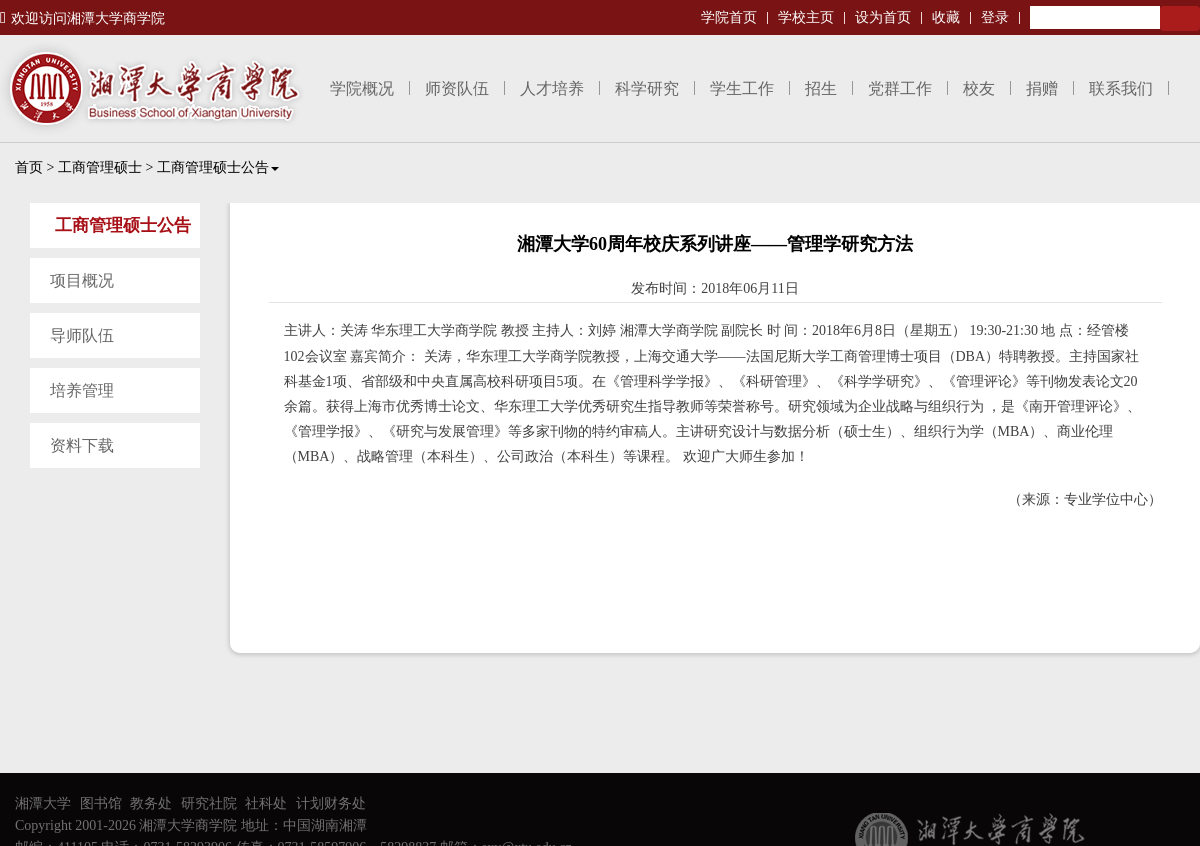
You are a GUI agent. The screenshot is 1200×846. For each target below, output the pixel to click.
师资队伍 (457, 88)
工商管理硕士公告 (218, 167)
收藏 (946, 17)
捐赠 (1042, 88)
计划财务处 (331, 803)
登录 (995, 17)
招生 (821, 88)
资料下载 (82, 445)
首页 (29, 167)
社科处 (266, 803)
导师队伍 (82, 335)
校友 (979, 88)
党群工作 (900, 88)
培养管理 (82, 390)
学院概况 (362, 88)
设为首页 (883, 17)
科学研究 (647, 88)
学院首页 (729, 17)
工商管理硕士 (100, 167)
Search (1180, 18)
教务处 (151, 803)
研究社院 (209, 803)
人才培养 (552, 88)
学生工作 (742, 88)
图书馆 (101, 803)
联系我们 (1121, 88)
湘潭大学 (43, 803)
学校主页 (806, 17)
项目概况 (82, 280)
